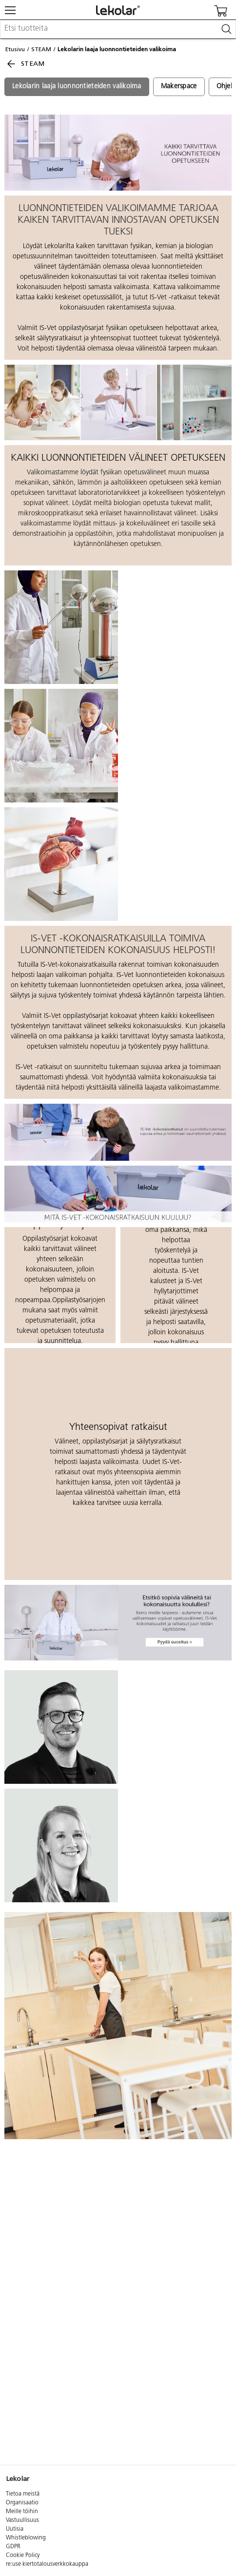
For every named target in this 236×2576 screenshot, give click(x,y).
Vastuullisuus (22, 2520)
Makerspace (179, 86)
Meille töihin (22, 2512)
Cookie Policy (22, 2555)
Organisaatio (22, 2503)
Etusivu (15, 49)
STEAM (41, 49)
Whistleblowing (26, 2538)
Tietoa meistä (22, 2494)
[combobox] (118, 29)
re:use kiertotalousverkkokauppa (47, 2564)
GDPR (13, 2547)
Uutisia (14, 2529)
